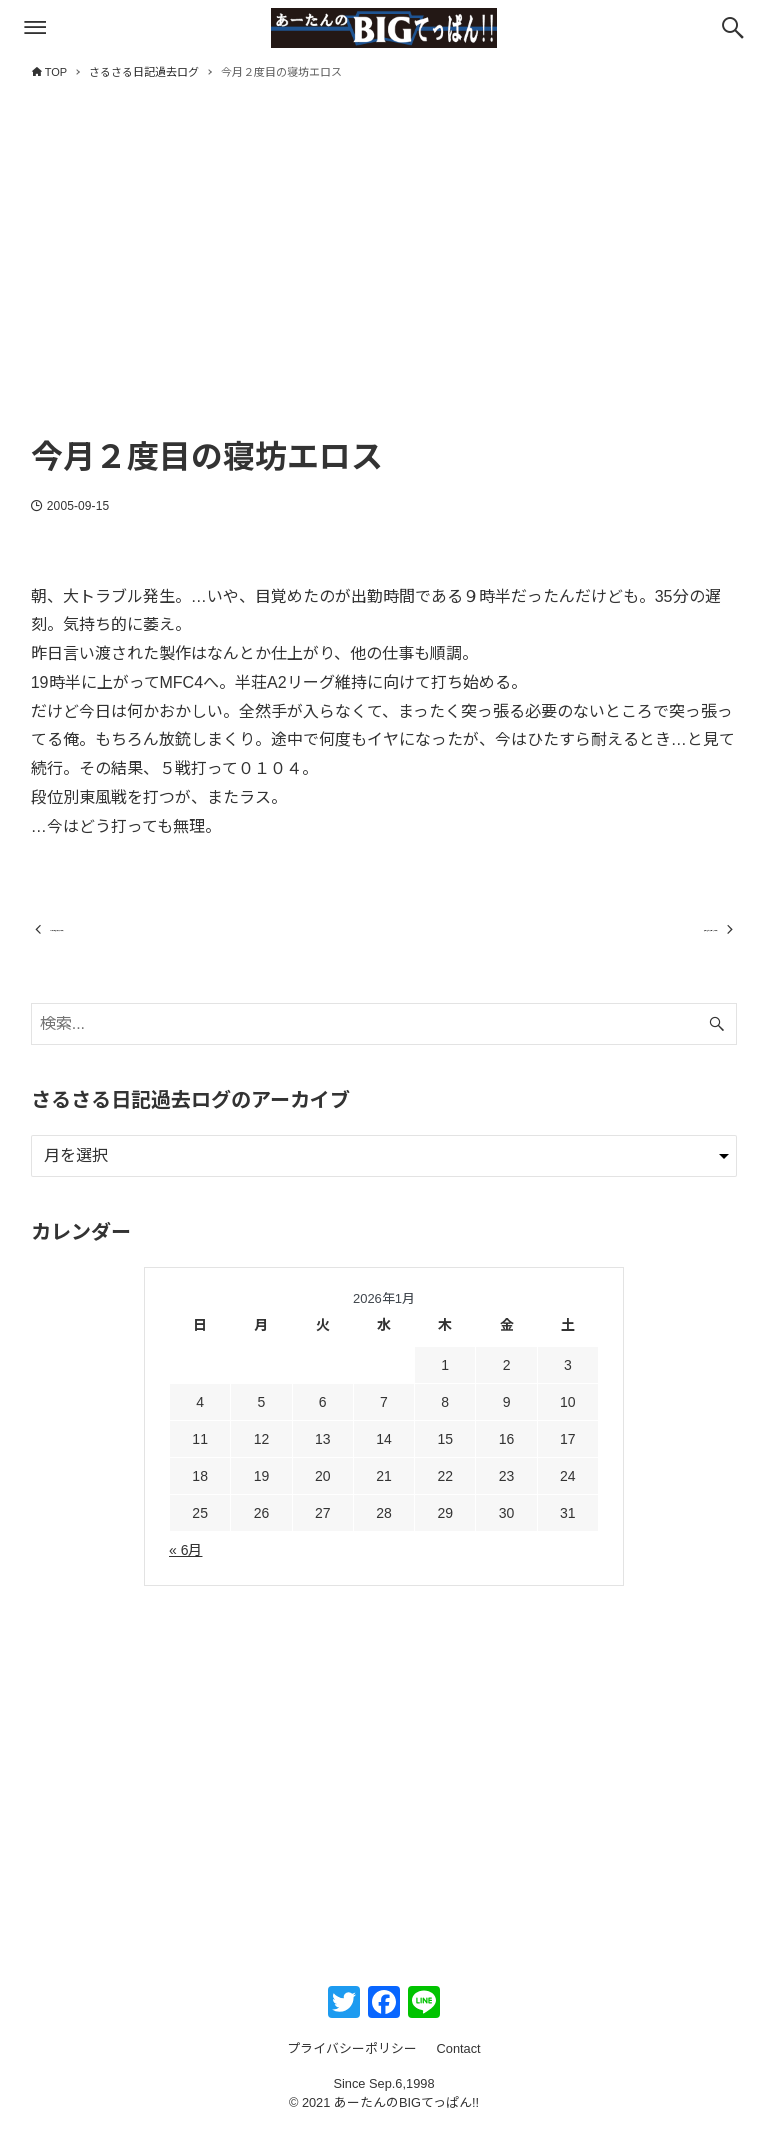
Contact (459, 2066)
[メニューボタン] (35, 28)
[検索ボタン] (733, 28)
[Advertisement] (384, 277)
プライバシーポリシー (352, 2066)
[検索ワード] (384, 1042)
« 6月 (185, 1568)
